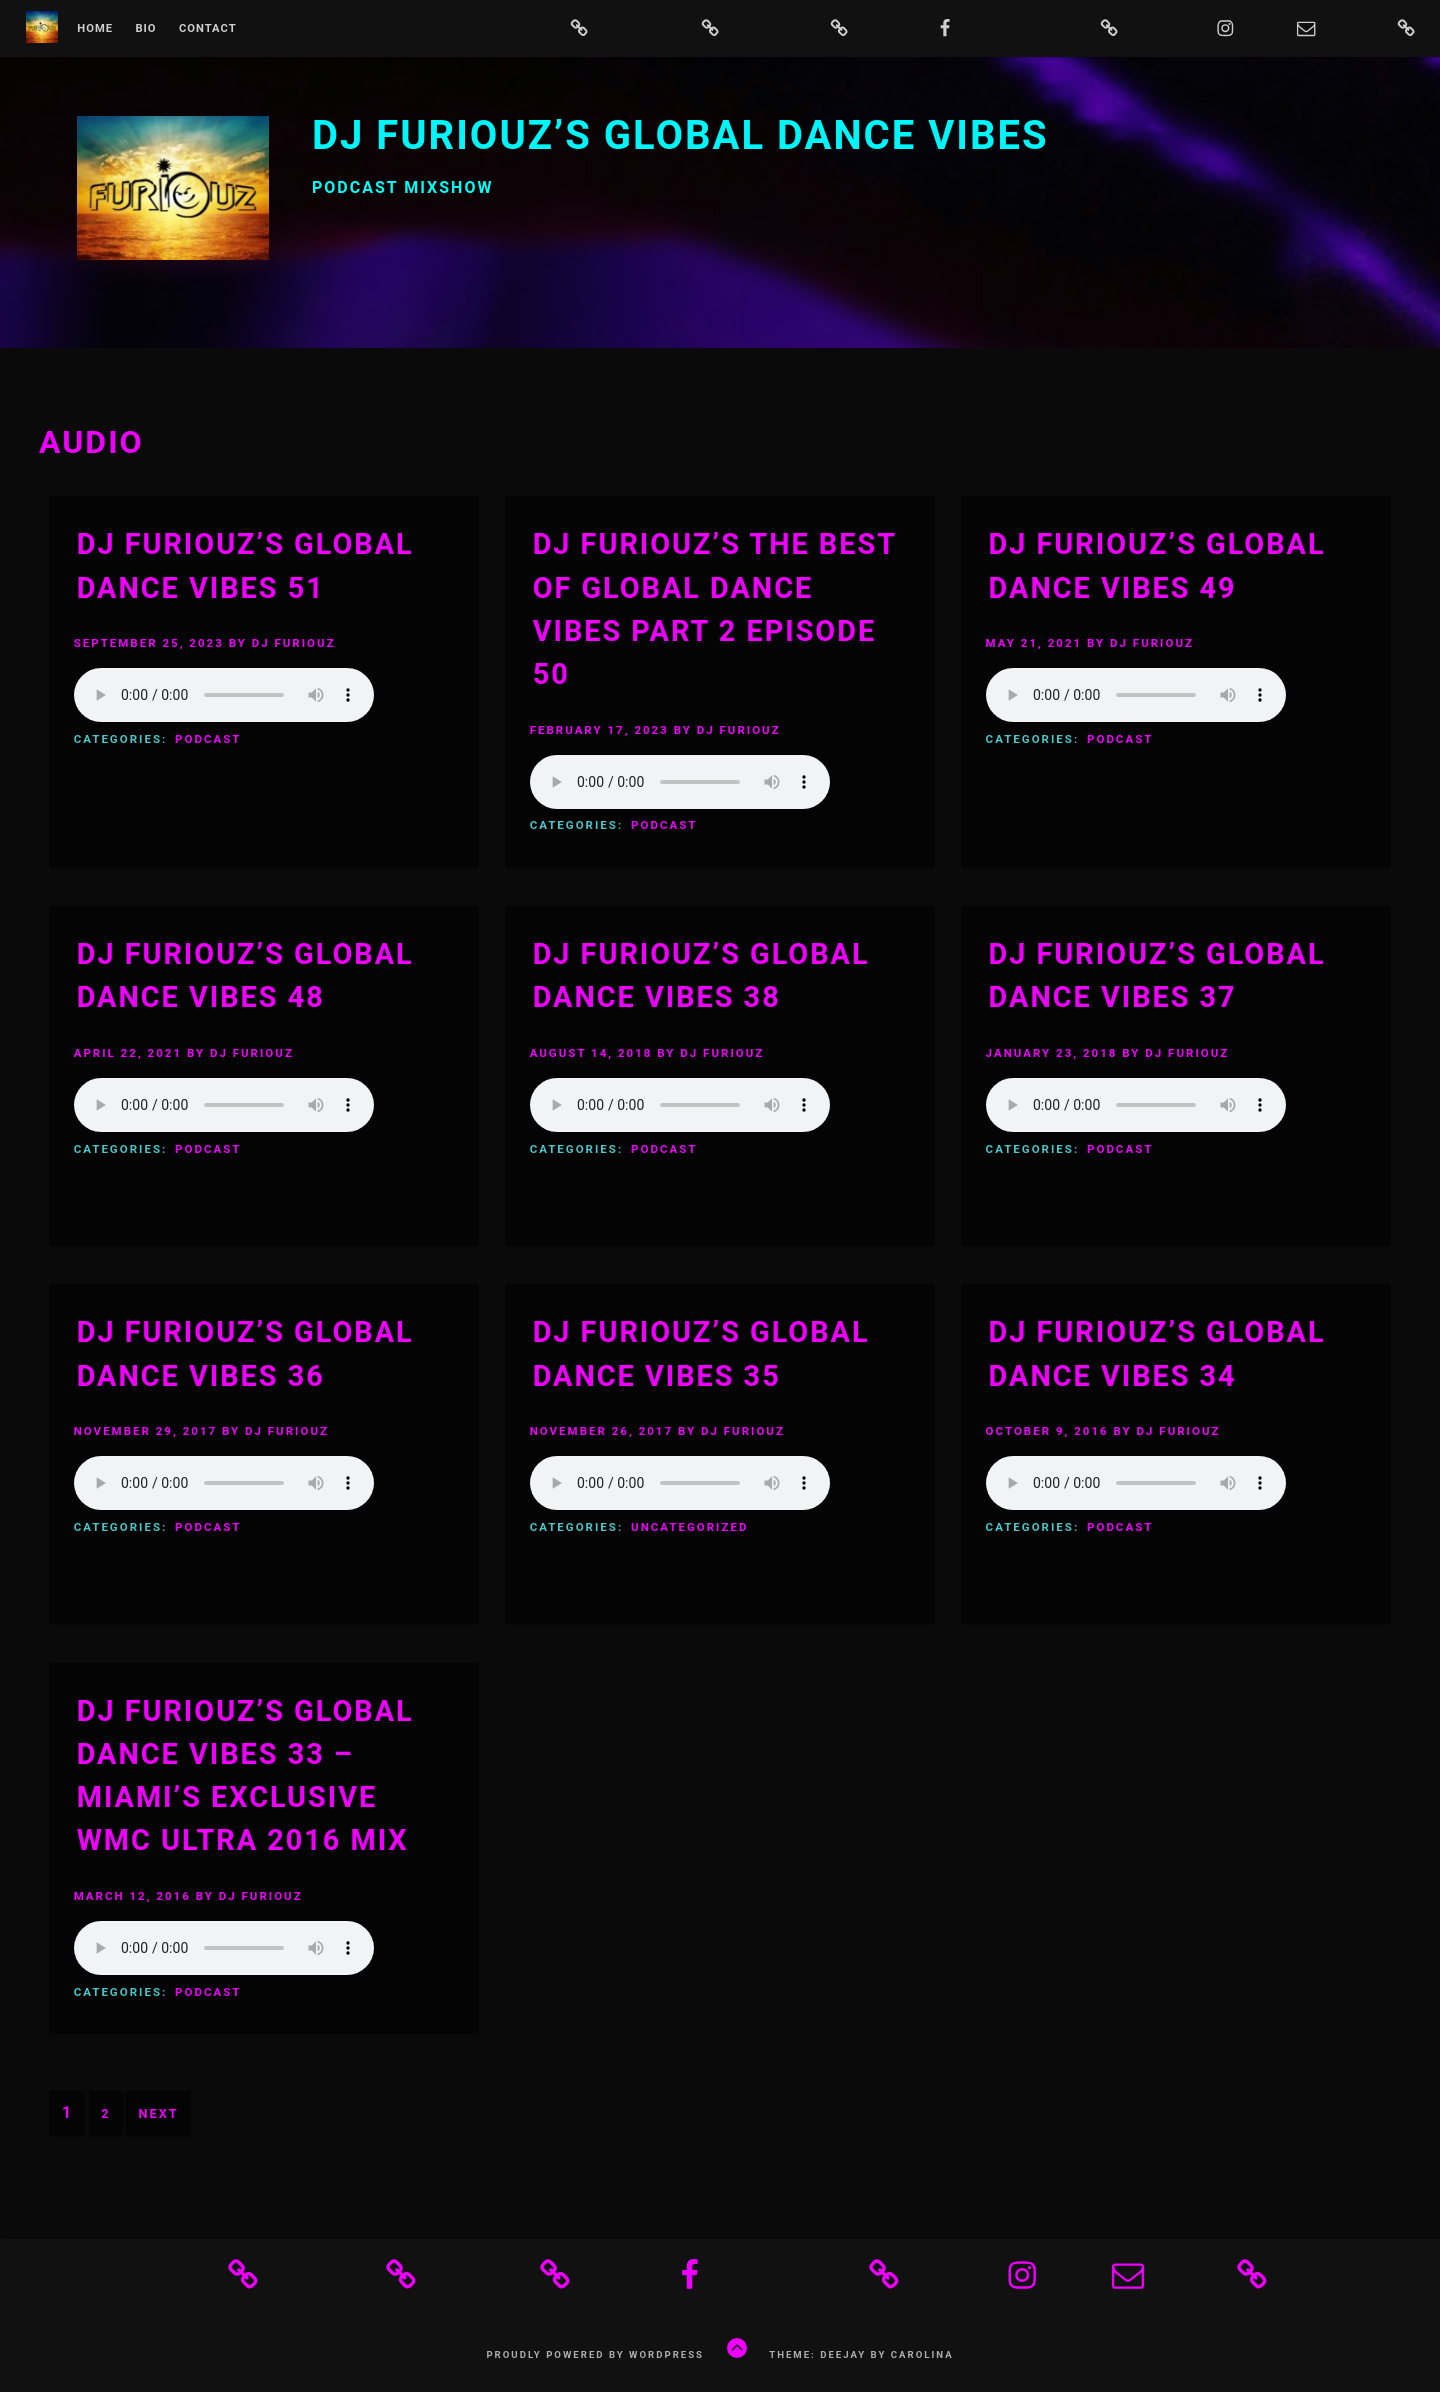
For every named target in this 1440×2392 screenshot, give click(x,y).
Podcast (208, 739)
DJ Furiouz (294, 643)
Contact (208, 29)
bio (145, 29)
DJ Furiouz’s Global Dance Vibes (680, 135)
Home (95, 29)
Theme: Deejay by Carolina (861, 2354)
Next (158, 2113)
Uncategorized (689, 1527)
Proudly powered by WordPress (595, 2354)
